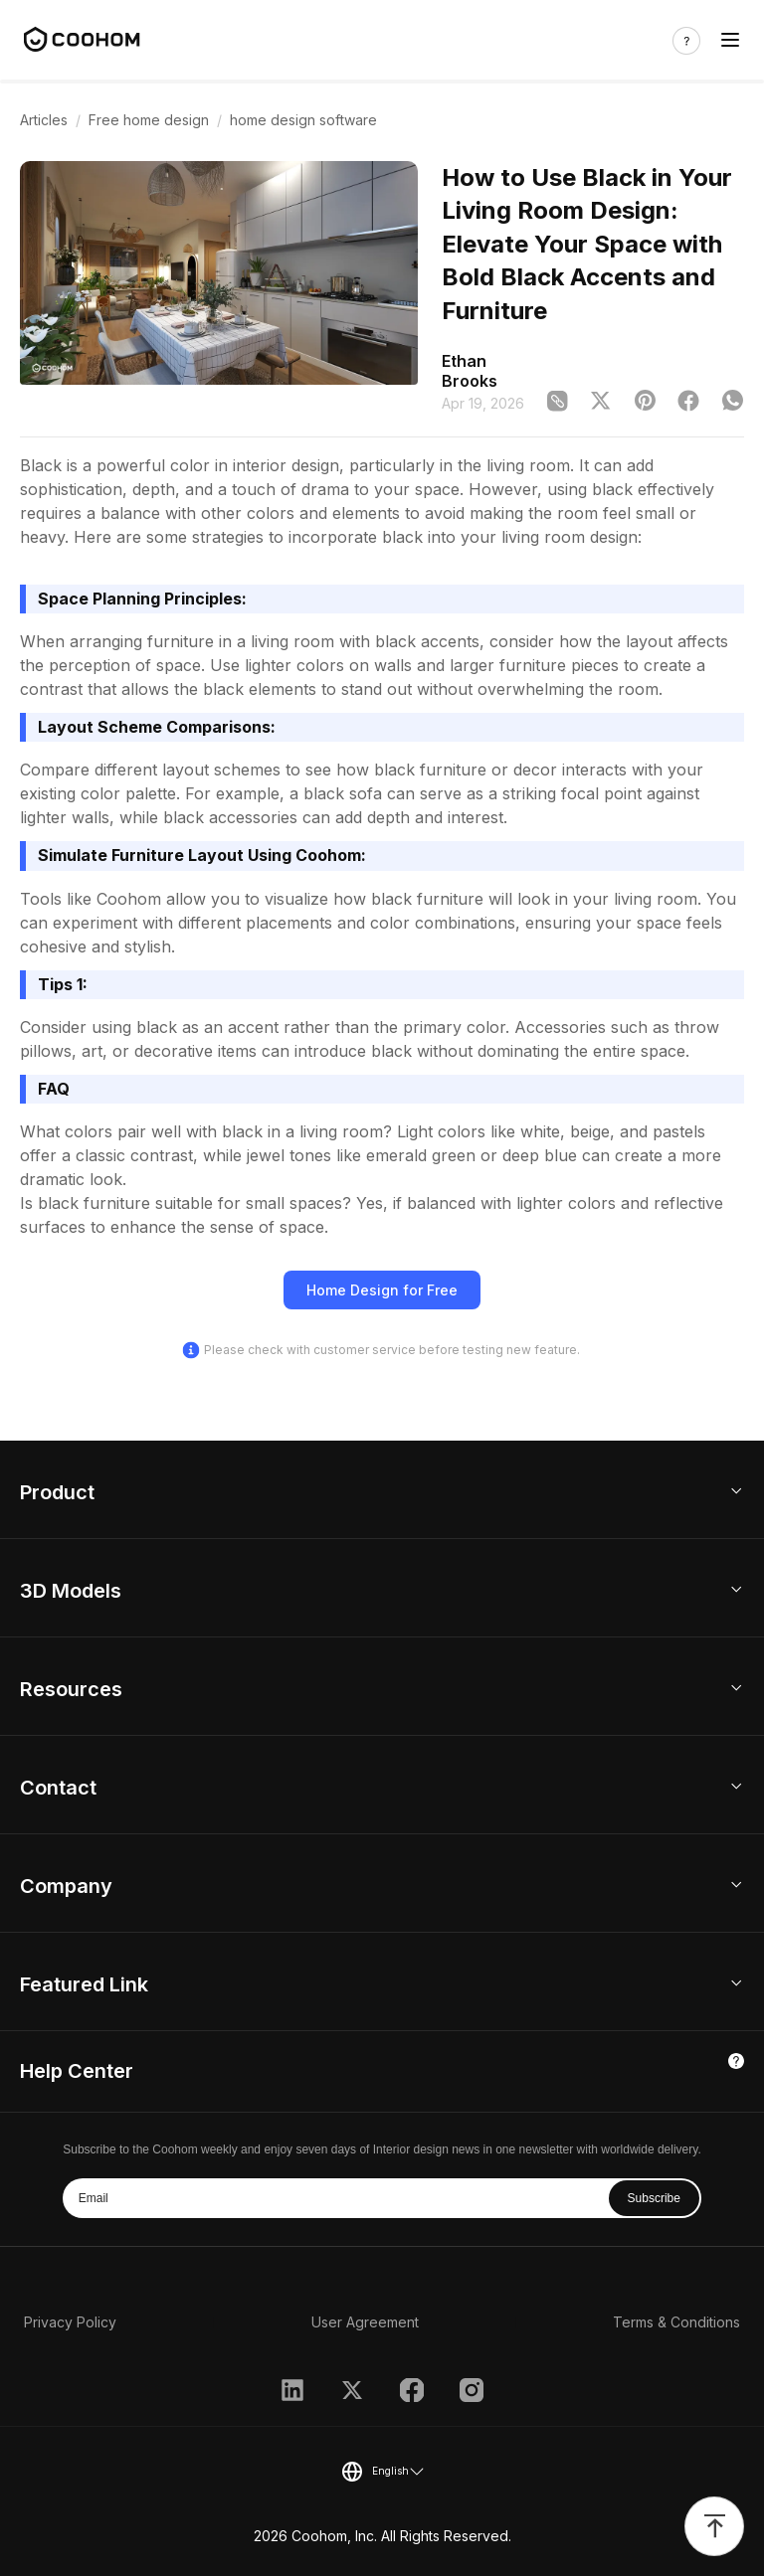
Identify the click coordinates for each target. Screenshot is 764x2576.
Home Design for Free (382, 1290)
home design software (303, 119)
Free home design (149, 119)
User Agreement (365, 2322)
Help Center (76, 2071)
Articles (44, 119)
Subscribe (654, 2198)
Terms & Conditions (676, 2322)
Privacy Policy (70, 2322)
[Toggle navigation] (730, 40)
